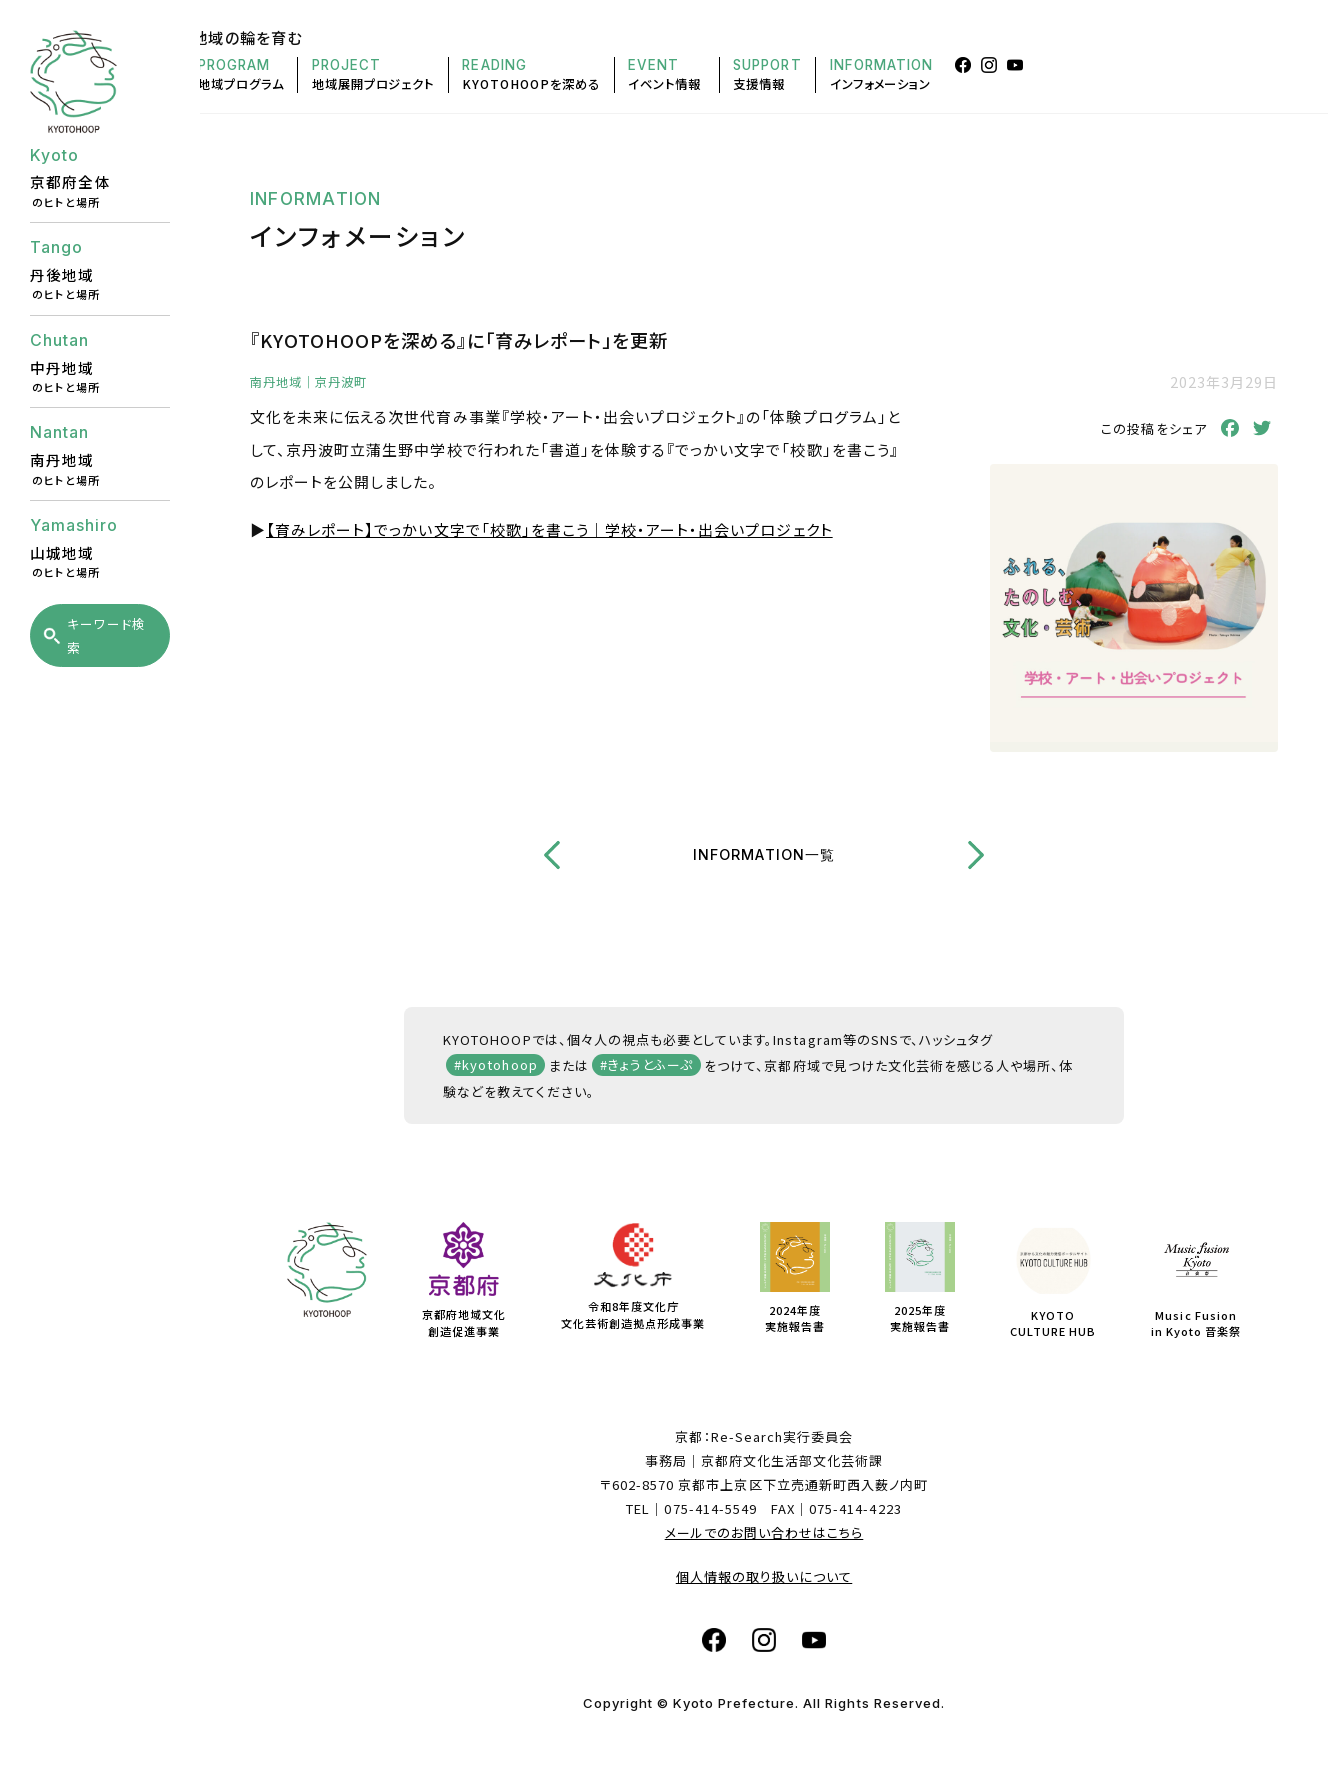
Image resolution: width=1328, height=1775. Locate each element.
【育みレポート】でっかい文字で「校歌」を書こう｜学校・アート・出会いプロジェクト (549, 529)
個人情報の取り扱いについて (764, 1576)
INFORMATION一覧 (764, 854)
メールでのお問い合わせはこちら (764, 1532)
